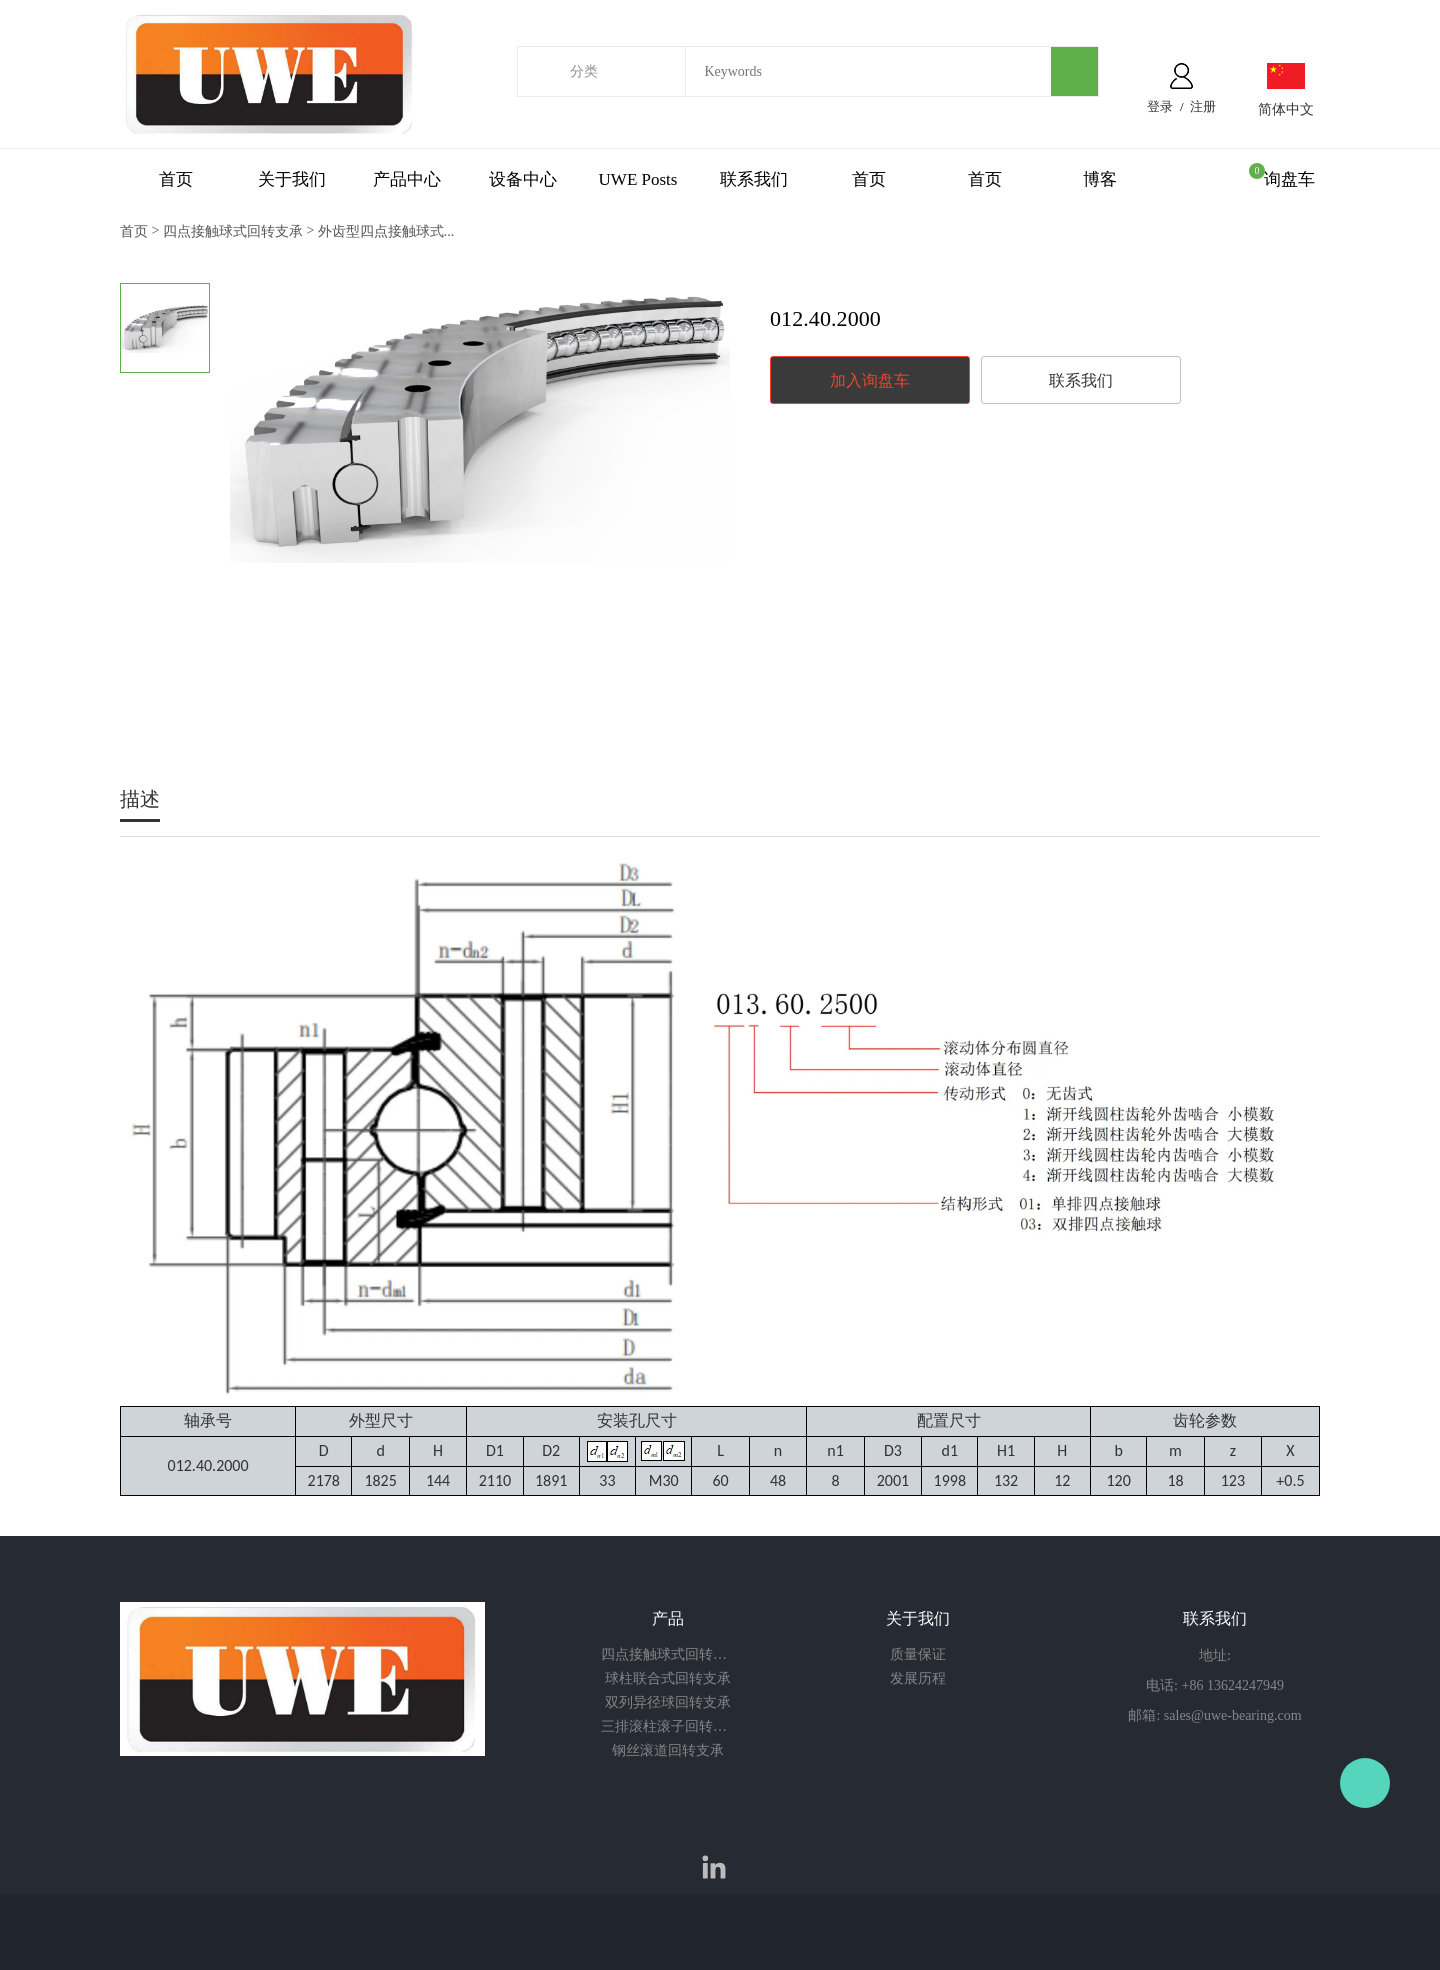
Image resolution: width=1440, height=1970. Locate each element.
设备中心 (523, 179)
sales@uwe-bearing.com (1233, 1715)
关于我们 (292, 179)
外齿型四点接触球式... (386, 231)
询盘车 (1289, 179)
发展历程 (918, 1678)
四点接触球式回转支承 (233, 231)
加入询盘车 (870, 380)
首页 (176, 179)
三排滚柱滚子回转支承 (668, 1726)
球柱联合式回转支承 (668, 1678)
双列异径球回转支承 (668, 1702)
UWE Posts (638, 179)
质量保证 (918, 1654)
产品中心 (407, 179)
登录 (1160, 106)
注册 (1203, 106)
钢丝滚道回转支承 (668, 1750)
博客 (1100, 179)
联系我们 (754, 179)
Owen (1365, 1783)
